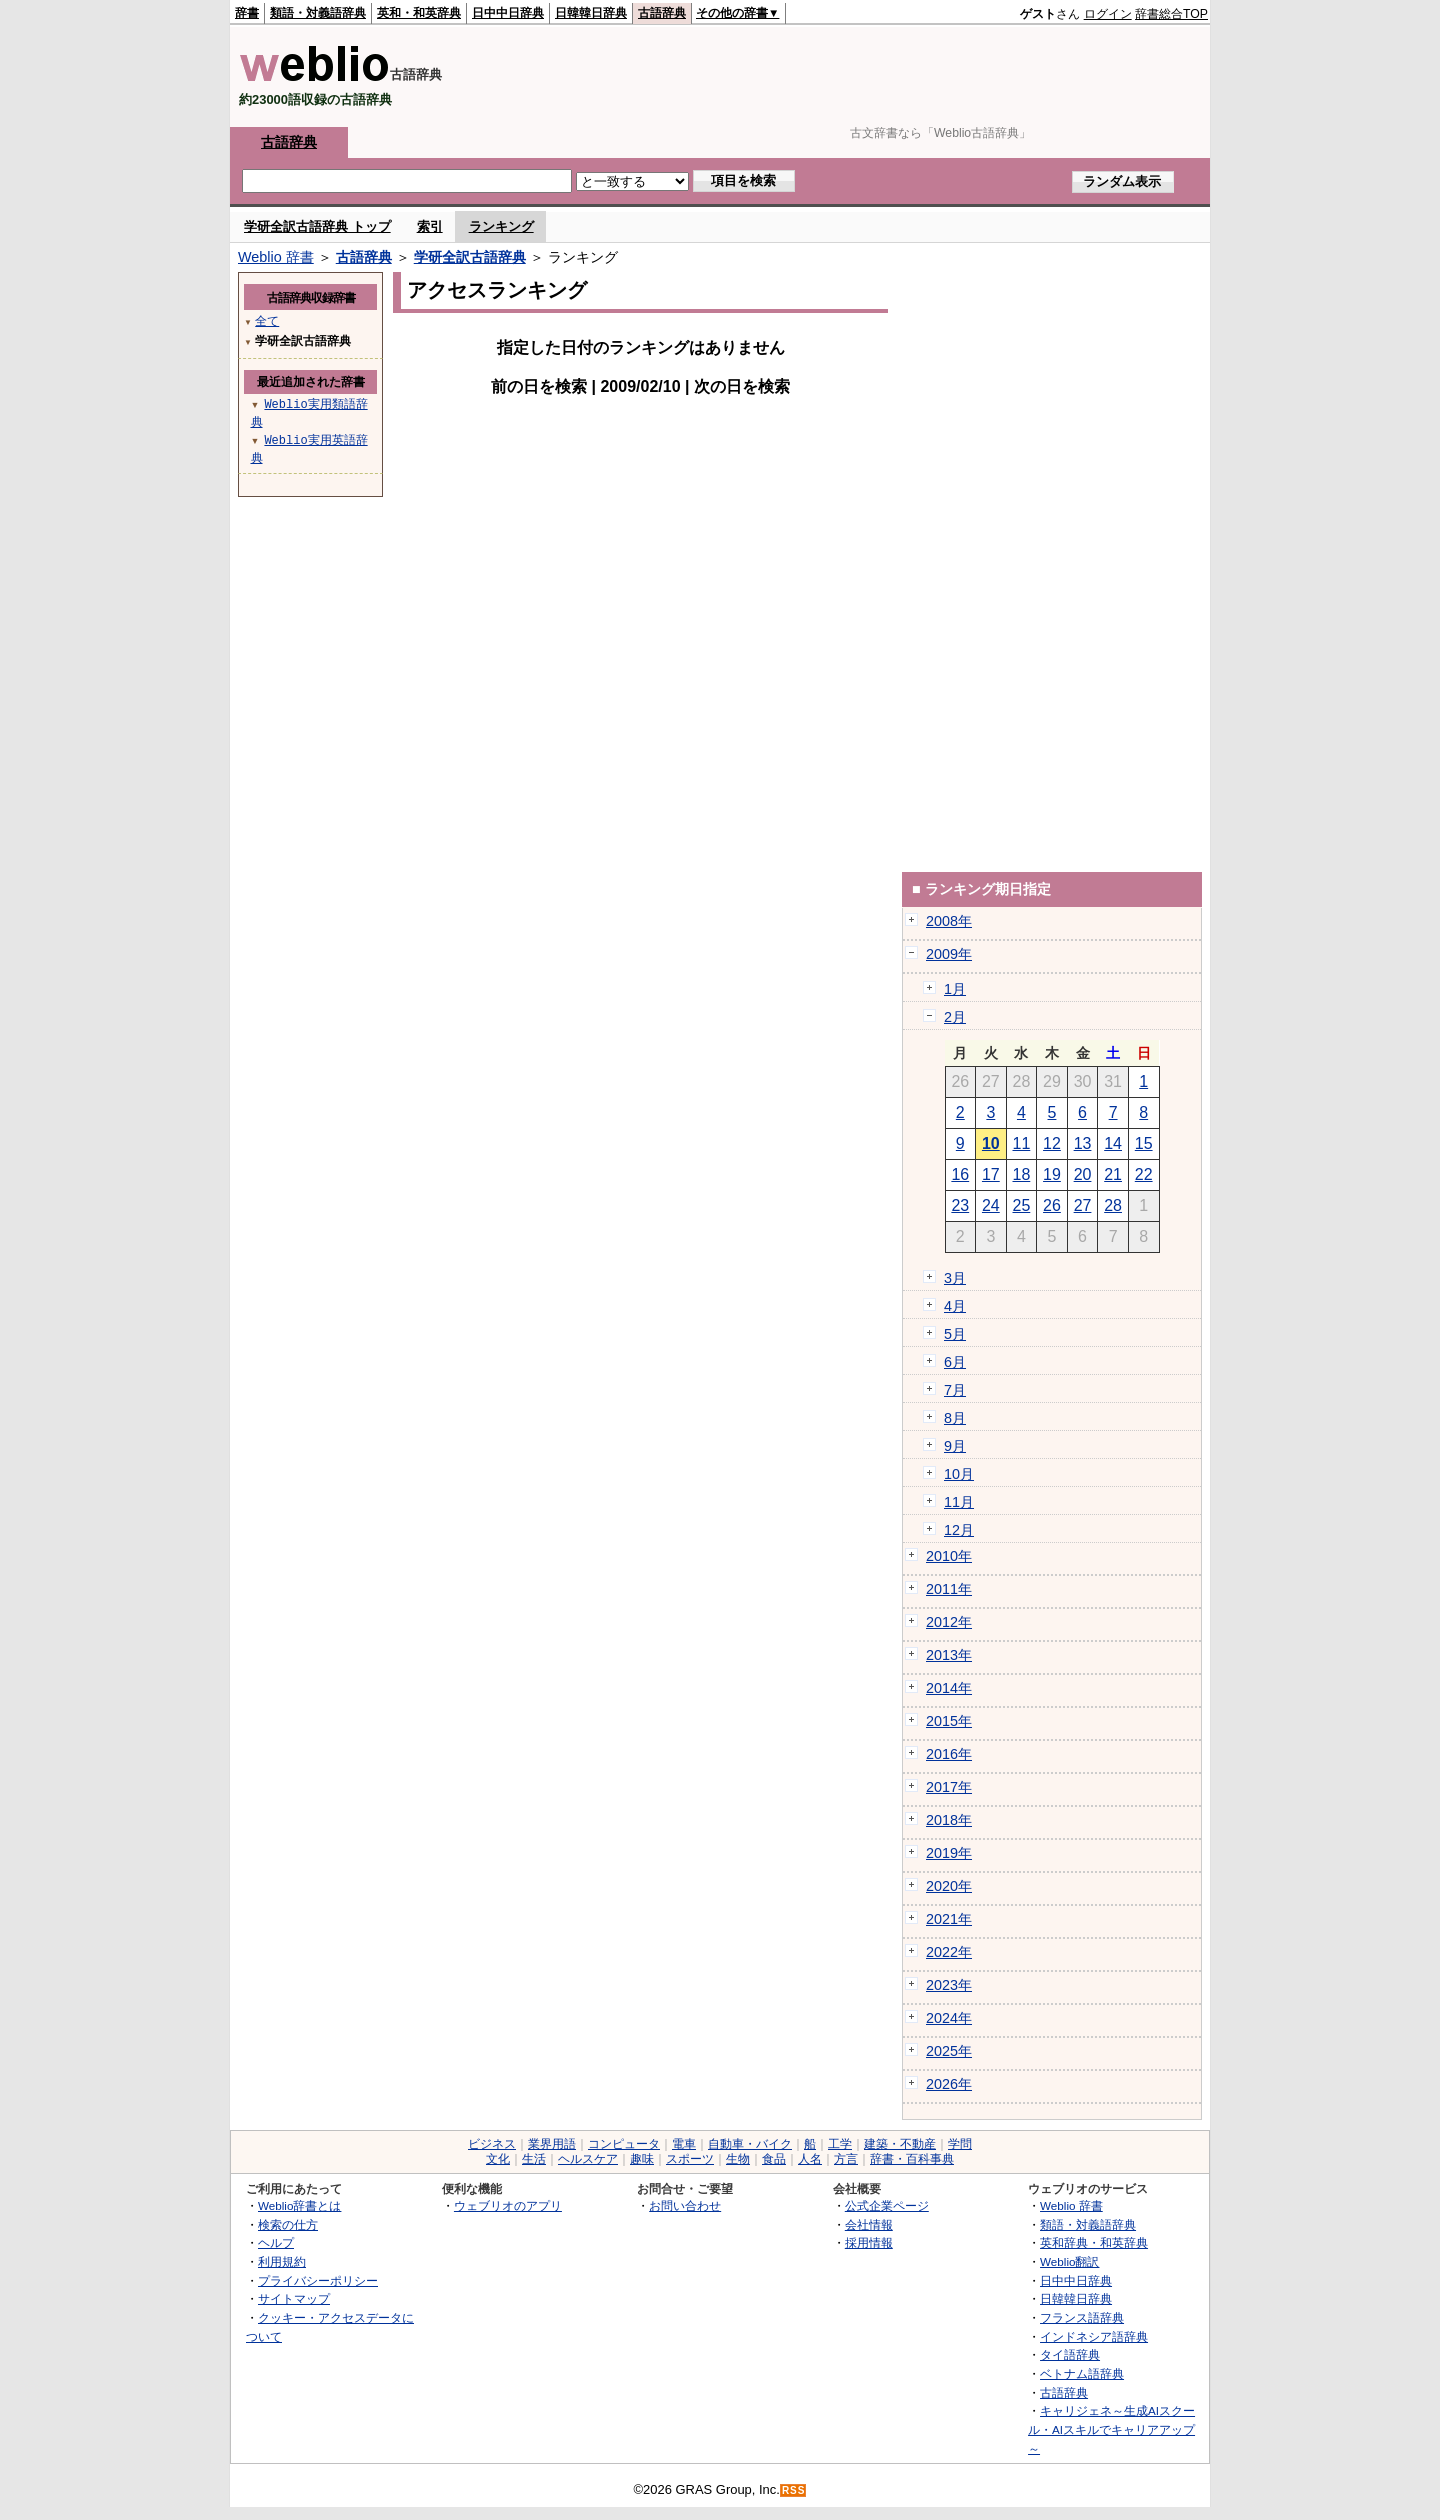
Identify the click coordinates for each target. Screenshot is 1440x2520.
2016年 (949, 1754)
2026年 (949, 2084)
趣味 (642, 2159)
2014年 (949, 1688)
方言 (846, 2159)
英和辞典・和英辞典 (1094, 2242)
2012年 (949, 1622)
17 (991, 1174)
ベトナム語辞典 (1082, 2373)
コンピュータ (624, 2144)
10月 (959, 1474)
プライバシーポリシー (318, 2280)
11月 (959, 1502)
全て (267, 320)
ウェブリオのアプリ (508, 2205)
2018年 (949, 1820)
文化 (498, 2159)
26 (1052, 1205)
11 (1022, 1143)
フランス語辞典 (1082, 2317)
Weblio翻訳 (1069, 2261)
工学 (840, 2144)
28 (1113, 1205)
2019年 (949, 1853)
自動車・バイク (750, 2144)
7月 (955, 1390)
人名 (810, 2159)
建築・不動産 (900, 2144)
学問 (960, 2144)
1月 (955, 989)
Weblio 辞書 (276, 257)
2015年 (949, 1721)
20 (1083, 1174)
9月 (955, 1446)
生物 (738, 2159)
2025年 (949, 2051)
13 (1083, 1143)
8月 (955, 1418)
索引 (430, 226)
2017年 (949, 1787)
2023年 (949, 1985)
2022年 (949, 1952)
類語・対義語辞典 (318, 13)
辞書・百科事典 (912, 2159)
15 (1144, 1143)
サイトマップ (294, 2298)
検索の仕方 (288, 2224)
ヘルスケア (588, 2159)
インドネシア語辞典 (1094, 2336)
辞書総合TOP (1171, 14)
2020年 (949, 1886)
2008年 (949, 921)
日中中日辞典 (508, 13)
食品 (774, 2159)
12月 (959, 1530)
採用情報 (869, 2242)
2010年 (949, 1556)
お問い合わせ (685, 2205)
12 (1052, 1143)
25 (1022, 1205)
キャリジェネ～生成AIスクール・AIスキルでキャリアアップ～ (1111, 2429)
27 (1083, 1205)
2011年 (949, 1589)
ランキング (501, 226)
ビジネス (492, 2144)
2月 (955, 1017)
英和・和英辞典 (419, 13)
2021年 (949, 1919)
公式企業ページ (887, 2205)
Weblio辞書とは (299, 2205)
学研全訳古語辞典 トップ (317, 226)
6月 (955, 1362)
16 (960, 1174)
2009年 (949, 954)
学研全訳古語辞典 (470, 257)
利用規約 (282, 2261)
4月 (955, 1306)
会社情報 (869, 2224)
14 (1113, 1143)
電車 (684, 2144)
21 (1113, 1174)
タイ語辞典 (1070, 2354)
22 (1144, 1174)
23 (960, 1205)
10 (991, 1143)
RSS (794, 2490)
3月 (955, 1278)
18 (1022, 1174)
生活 (534, 2159)
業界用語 (552, 2144)
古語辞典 (662, 13)
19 (1052, 1174)
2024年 (949, 2018)
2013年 (949, 1655)
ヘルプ (276, 2242)
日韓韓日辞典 (591, 13)
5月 (955, 1334)
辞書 (247, 13)
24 (991, 1205)
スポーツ (690, 2159)
